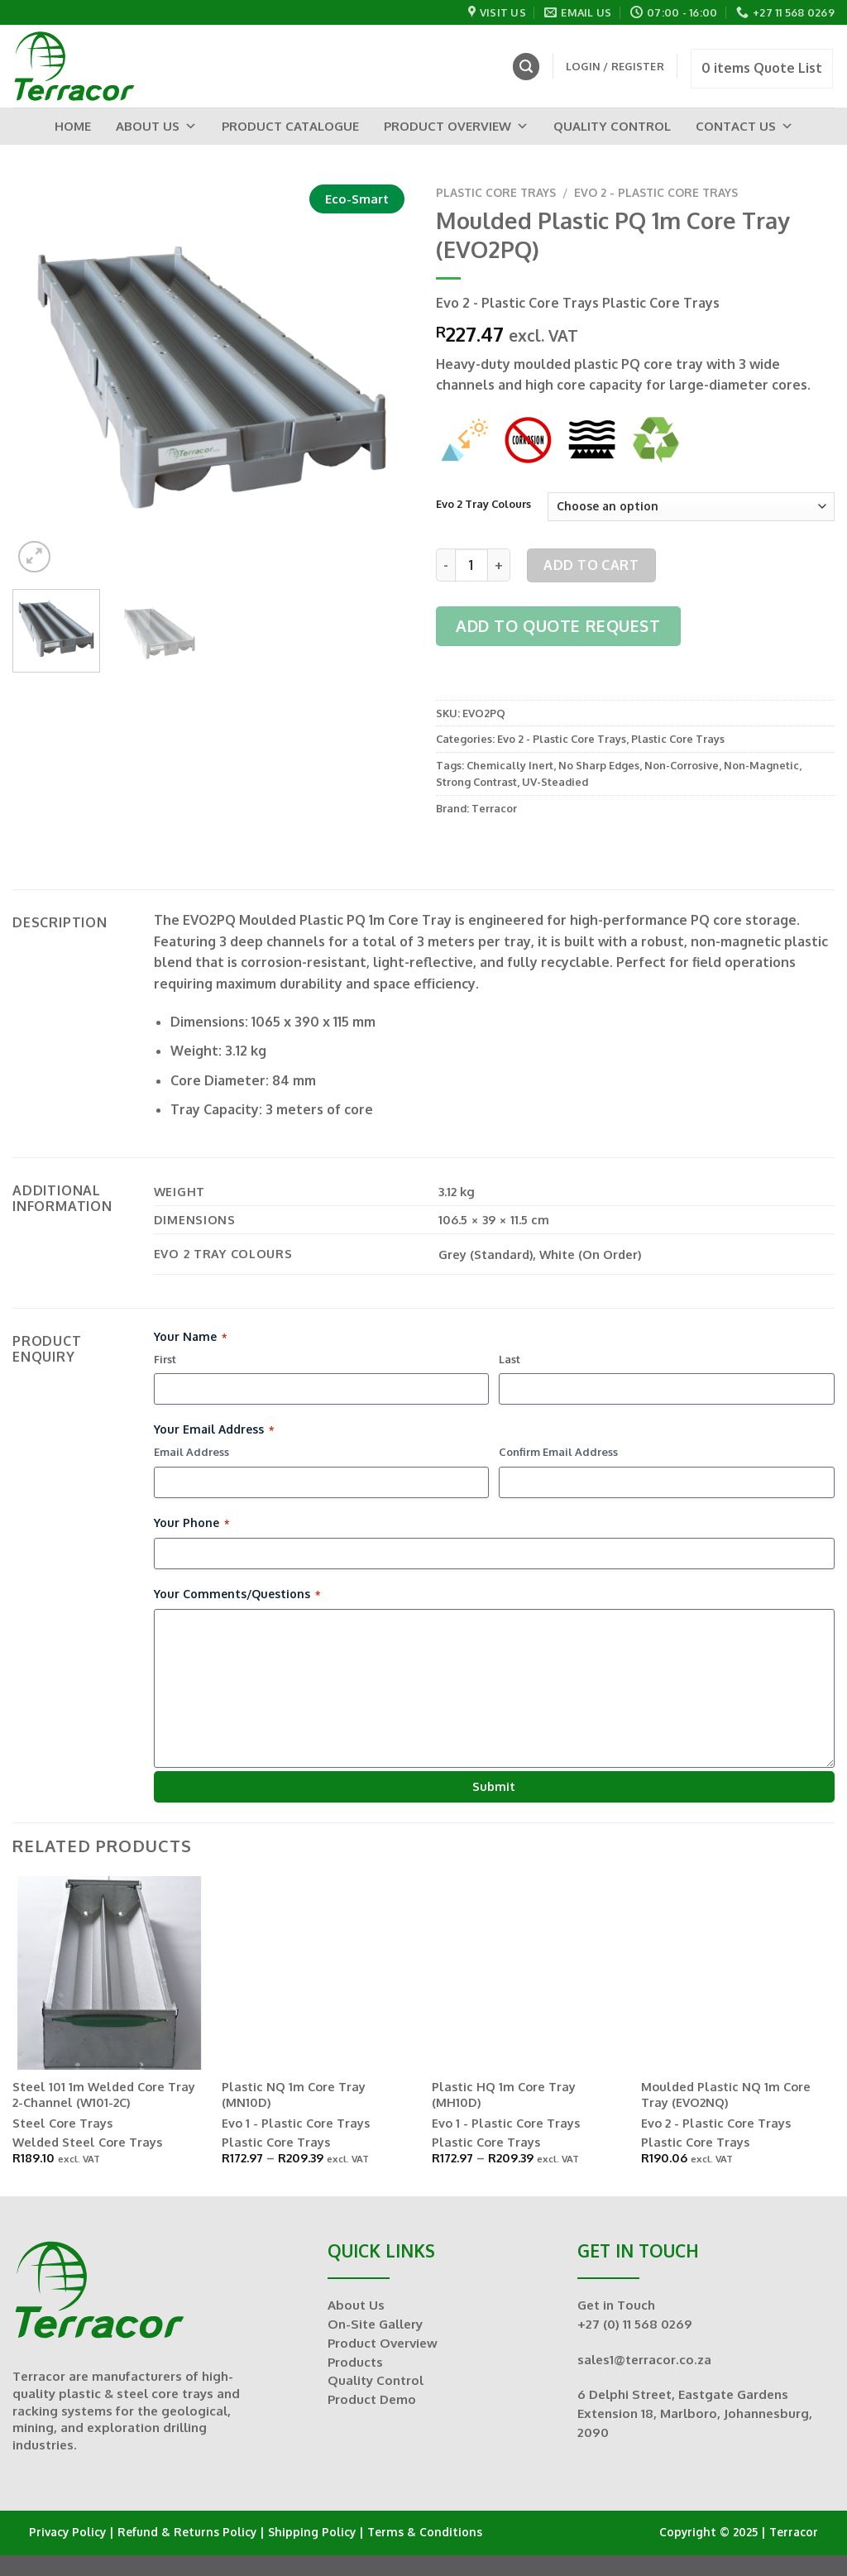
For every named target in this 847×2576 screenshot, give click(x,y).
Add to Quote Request (558, 625)
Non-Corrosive (681, 765)
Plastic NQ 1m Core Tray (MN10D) (294, 2094)
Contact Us (744, 126)
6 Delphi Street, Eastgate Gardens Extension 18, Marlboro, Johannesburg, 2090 (694, 2413)
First (165, 1359)
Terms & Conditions (424, 2532)
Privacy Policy (67, 2532)
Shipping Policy (312, 2532)
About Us (156, 126)
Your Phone (191, 1522)
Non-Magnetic (761, 765)
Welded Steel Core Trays (87, 2141)
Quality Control (612, 126)
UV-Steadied (555, 781)
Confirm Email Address (558, 1451)
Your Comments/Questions (237, 1594)
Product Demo (372, 2399)
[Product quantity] (471, 565)
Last (509, 1359)
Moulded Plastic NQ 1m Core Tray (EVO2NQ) (726, 2094)
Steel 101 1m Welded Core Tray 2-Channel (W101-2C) (103, 2094)
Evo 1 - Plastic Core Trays (296, 2122)
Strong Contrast (476, 781)
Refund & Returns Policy (186, 2532)
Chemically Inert (510, 765)
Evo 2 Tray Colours (483, 504)
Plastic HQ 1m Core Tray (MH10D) (504, 2094)
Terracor (494, 808)
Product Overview (456, 126)
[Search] (526, 66)
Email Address (191, 1451)
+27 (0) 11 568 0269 (634, 2323)
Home (73, 126)
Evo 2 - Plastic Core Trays (656, 192)
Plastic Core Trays (496, 192)
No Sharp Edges (598, 765)
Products (355, 2361)
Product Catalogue (290, 126)
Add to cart (591, 565)
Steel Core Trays (62, 2122)
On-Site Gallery (375, 2323)
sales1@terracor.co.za (644, 2359)
